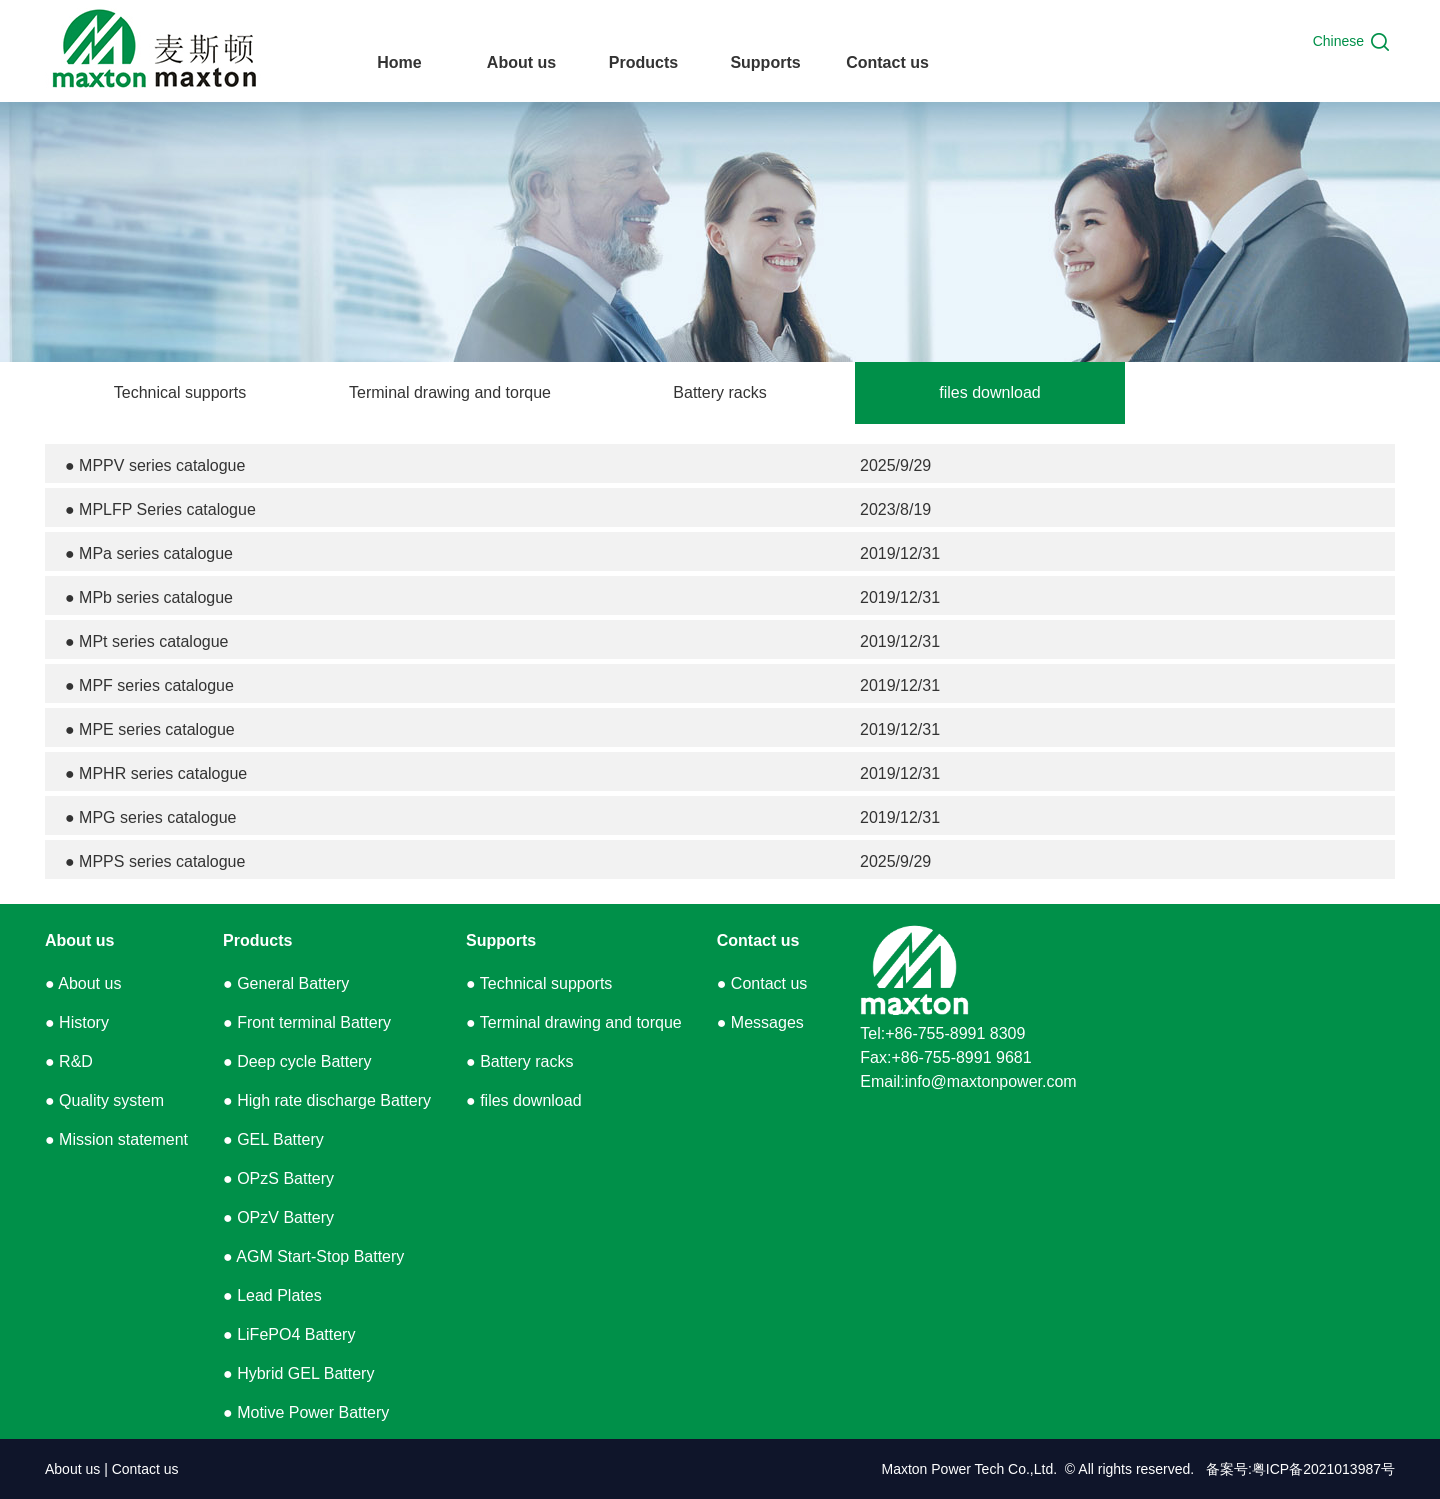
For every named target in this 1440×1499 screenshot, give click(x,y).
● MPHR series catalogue (156, 773)
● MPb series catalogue (149, 597)
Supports (501, 940)
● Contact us (762, 983)
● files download (524, 1100)
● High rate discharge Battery (327, 1100)
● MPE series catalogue (150, 729)
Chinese (1338, 41)
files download (989, 392)
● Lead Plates (272, 1295)
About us (79, 940)
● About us (83, 983)
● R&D (69, 1061)
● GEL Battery (273, 1139)
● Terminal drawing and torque (574, 1022)
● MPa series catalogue (149, 553)
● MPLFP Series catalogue (160, 509)
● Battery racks (519, 1061)
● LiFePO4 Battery (289, 1334)
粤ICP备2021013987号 (1323, 1469)
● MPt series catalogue (147, 641)
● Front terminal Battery (307, 1022)
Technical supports (180, 392)
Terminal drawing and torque (450, 392)
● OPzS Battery (278, 1178)
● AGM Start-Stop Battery (313, 1256)
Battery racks (719, 392)
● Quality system (104, 1100)
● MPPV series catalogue (155, 465)
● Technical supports (539, 983)
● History (77, 1022)
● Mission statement (116, 1139)
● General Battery (286, 983)
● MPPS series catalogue (155, 861)
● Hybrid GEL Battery (298, 1373)
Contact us (758, 940)
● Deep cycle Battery (297, 1061)
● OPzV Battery (278, 1217)
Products (257, 940)
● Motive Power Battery (306, 1412)
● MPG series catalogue (151, 817)
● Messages (760, 1022)
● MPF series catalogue (149, 685)
